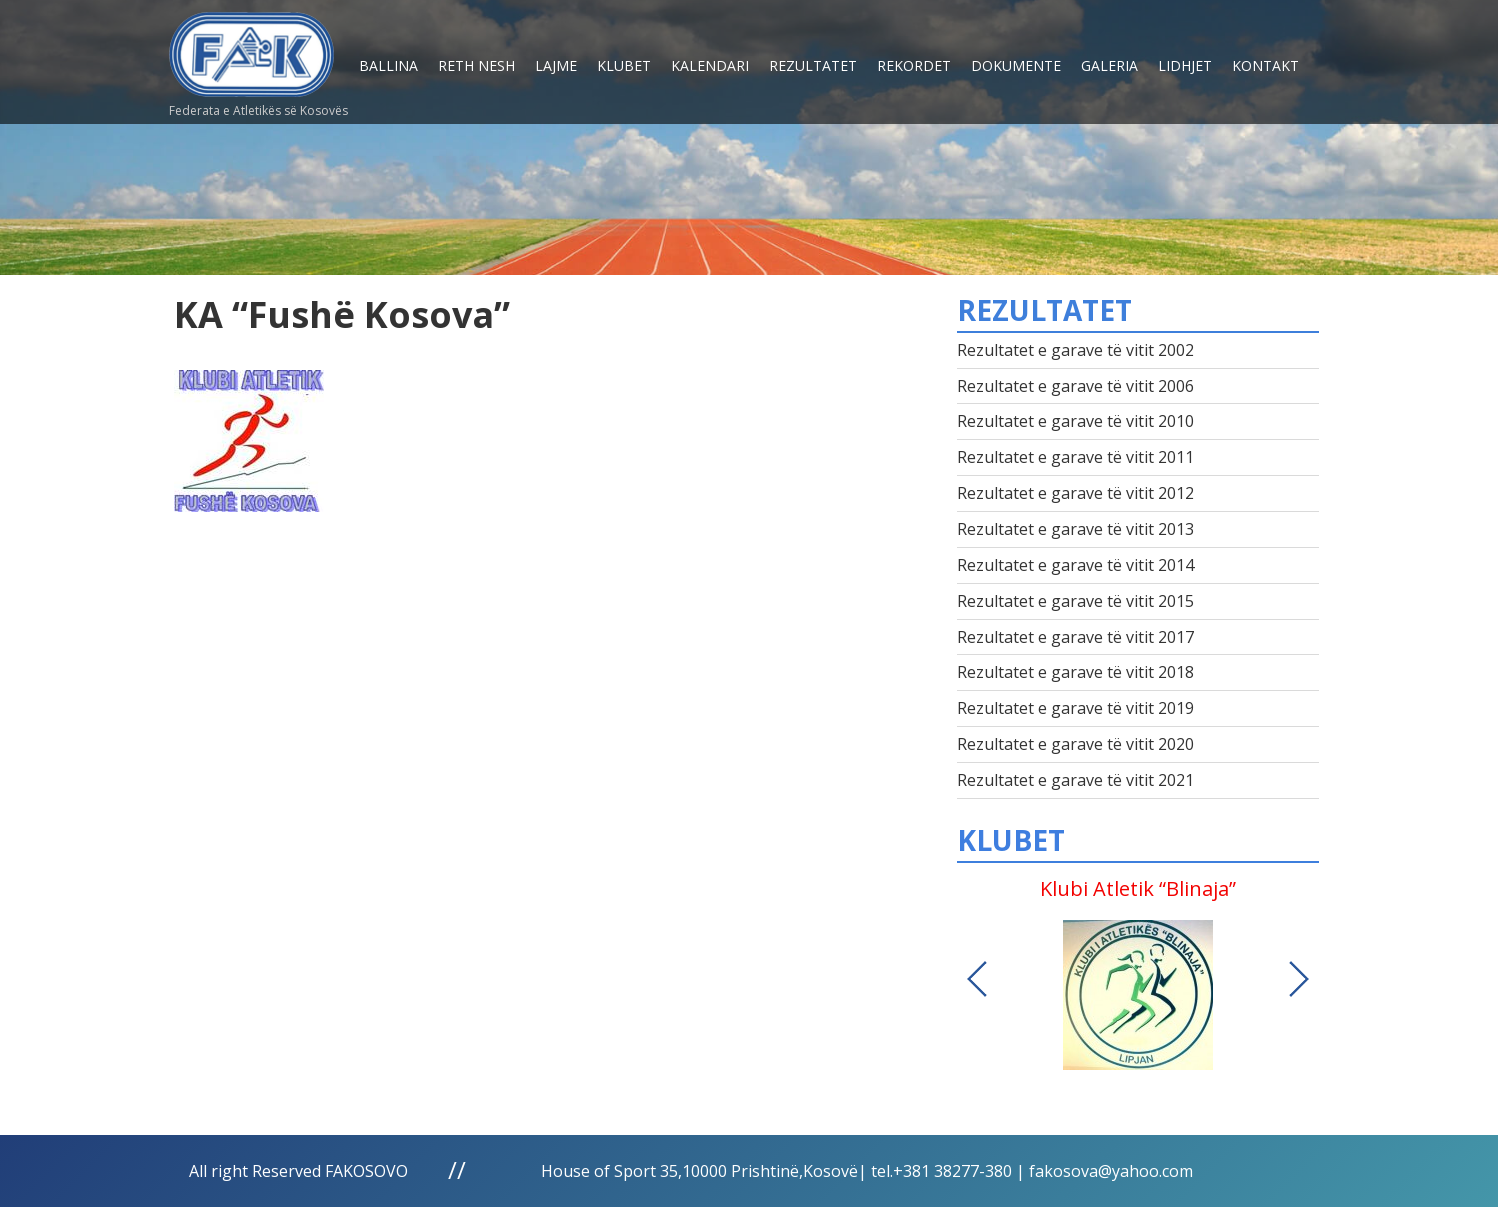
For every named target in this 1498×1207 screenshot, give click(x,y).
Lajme (556, 65)
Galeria (1109, 65)
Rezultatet (813, 65)
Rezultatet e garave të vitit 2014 (1075, 565)
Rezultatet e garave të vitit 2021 (1075, 780)
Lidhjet (1185, 65)
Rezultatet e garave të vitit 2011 (1075, 457)
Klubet (624, 65)
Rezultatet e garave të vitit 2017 (1075, 637)
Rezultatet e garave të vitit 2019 (1075, 708)
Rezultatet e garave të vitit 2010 (1075, 421)
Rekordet (914, 65)
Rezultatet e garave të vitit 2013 (1075, 529)
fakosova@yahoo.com (1111, 1171)
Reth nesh (476, 65)
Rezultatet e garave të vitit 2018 (1075, 672)
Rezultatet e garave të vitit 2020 (1075, 744)
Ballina (388, 65)
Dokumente (1016, 65)
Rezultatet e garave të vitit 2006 (1075, 386)
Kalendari (710, 65)
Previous (977, 979)
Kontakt (1265, 65)
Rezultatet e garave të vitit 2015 (1075, 601)
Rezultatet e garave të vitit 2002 (1075, 350)
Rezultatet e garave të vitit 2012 (1075, 493)
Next (1299, 979)
